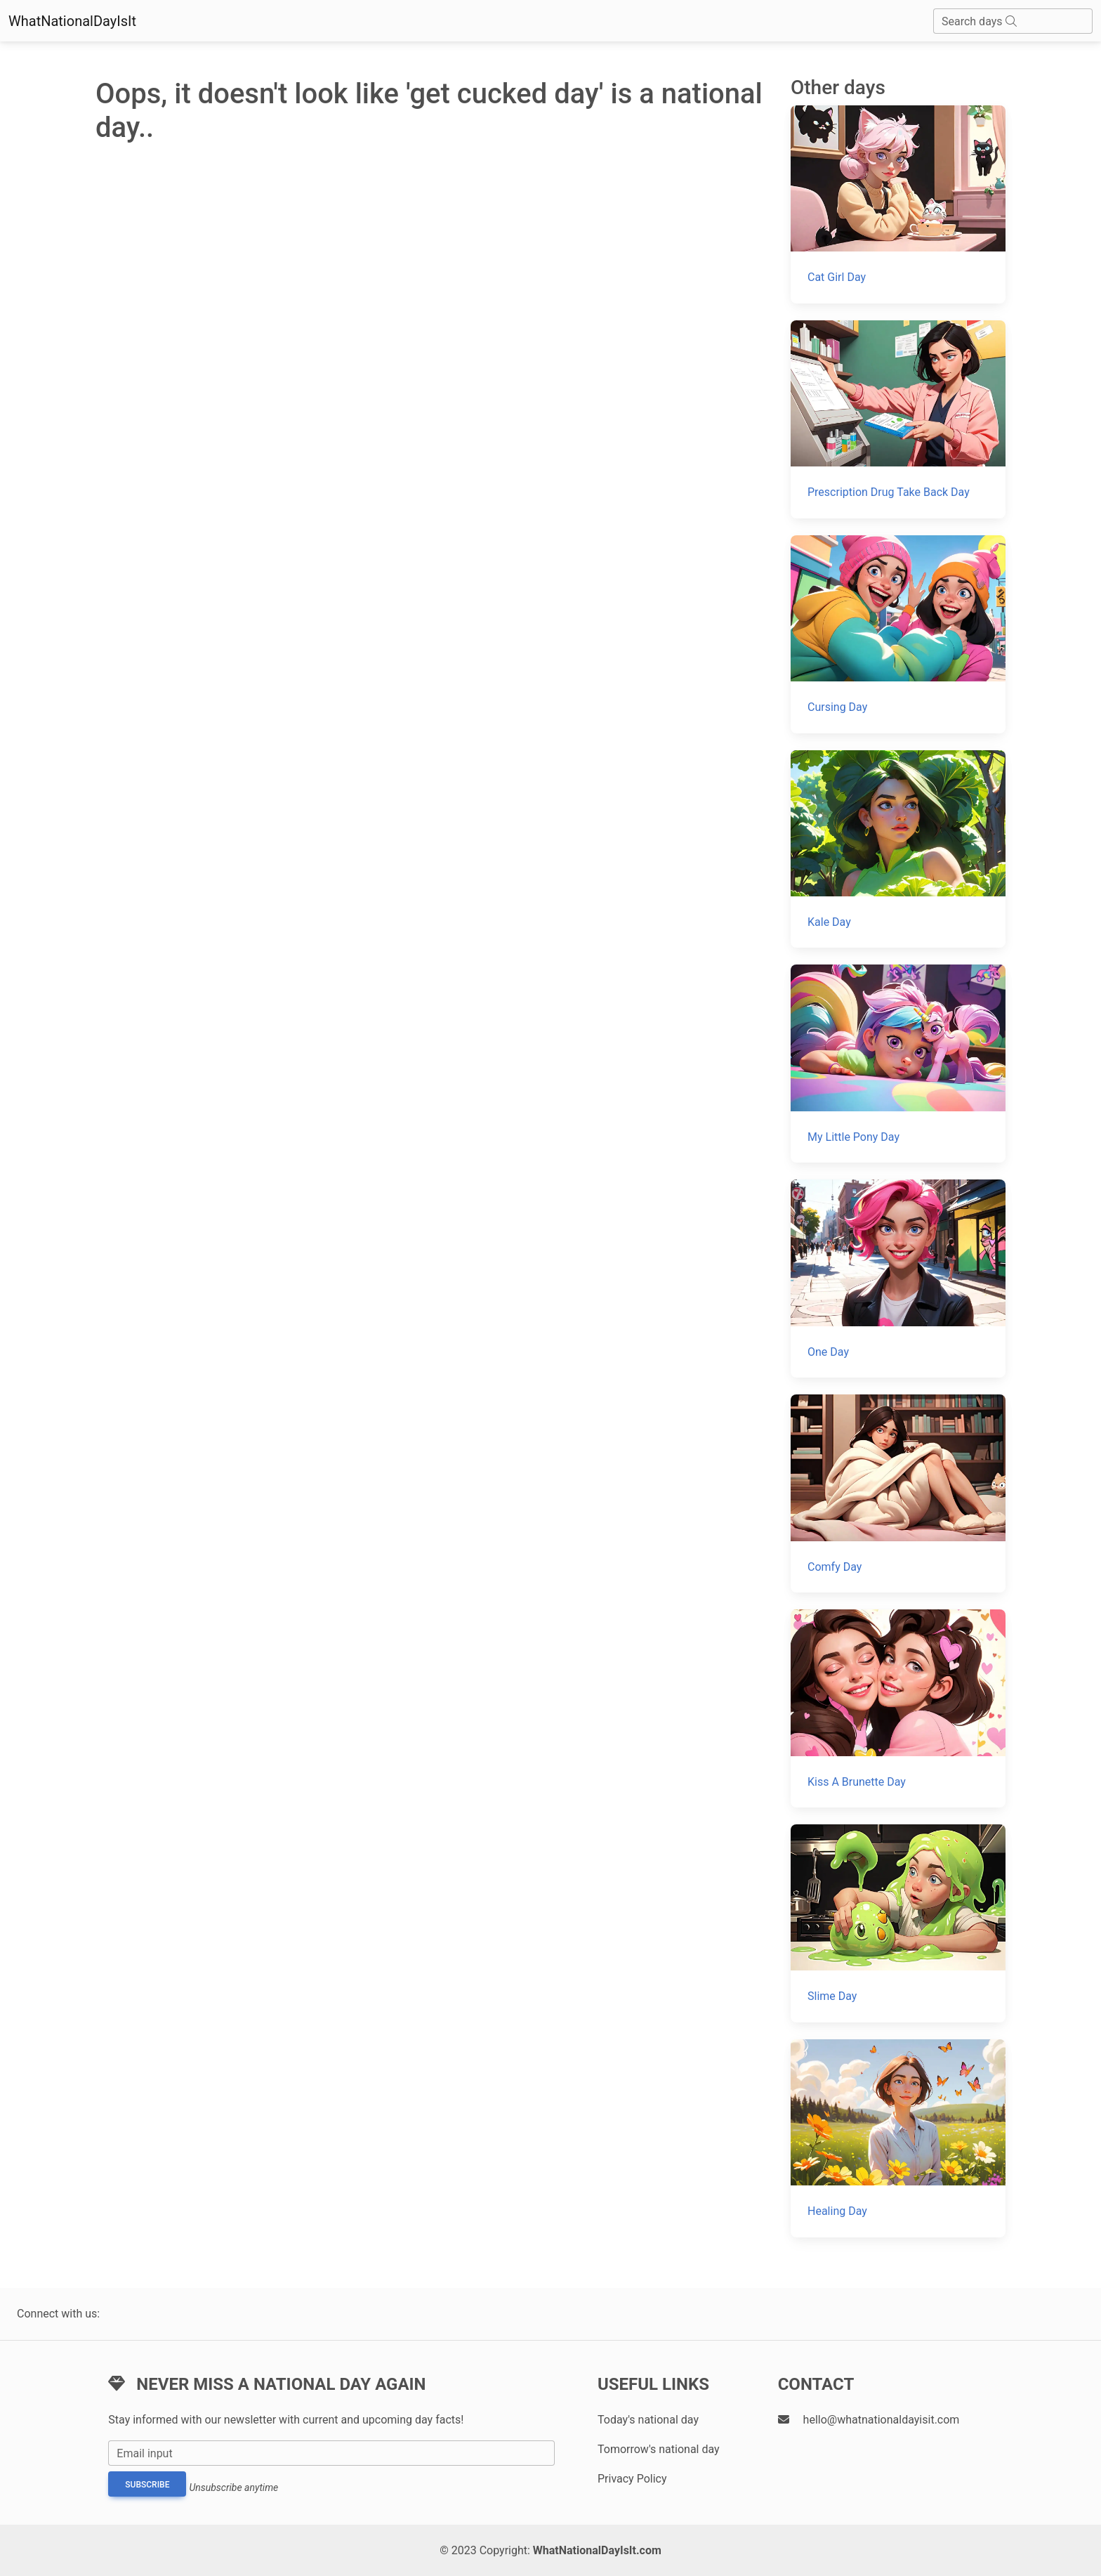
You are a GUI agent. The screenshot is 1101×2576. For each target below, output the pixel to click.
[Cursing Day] (898, 634)
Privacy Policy (632, 2478)
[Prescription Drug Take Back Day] (898, 419)
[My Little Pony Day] (898, 1064)
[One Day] (898, 1278)
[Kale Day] (898, 849)
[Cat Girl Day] (898, 204)
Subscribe (147, 2485)
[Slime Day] (898, 1923)
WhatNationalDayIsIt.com (597, 2550)
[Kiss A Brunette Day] (898, 1708)
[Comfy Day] (898, 1493)
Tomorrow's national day (659, 2449)
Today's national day (648, 2419)
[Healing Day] (898, 2138)
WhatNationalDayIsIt (72, 21)
